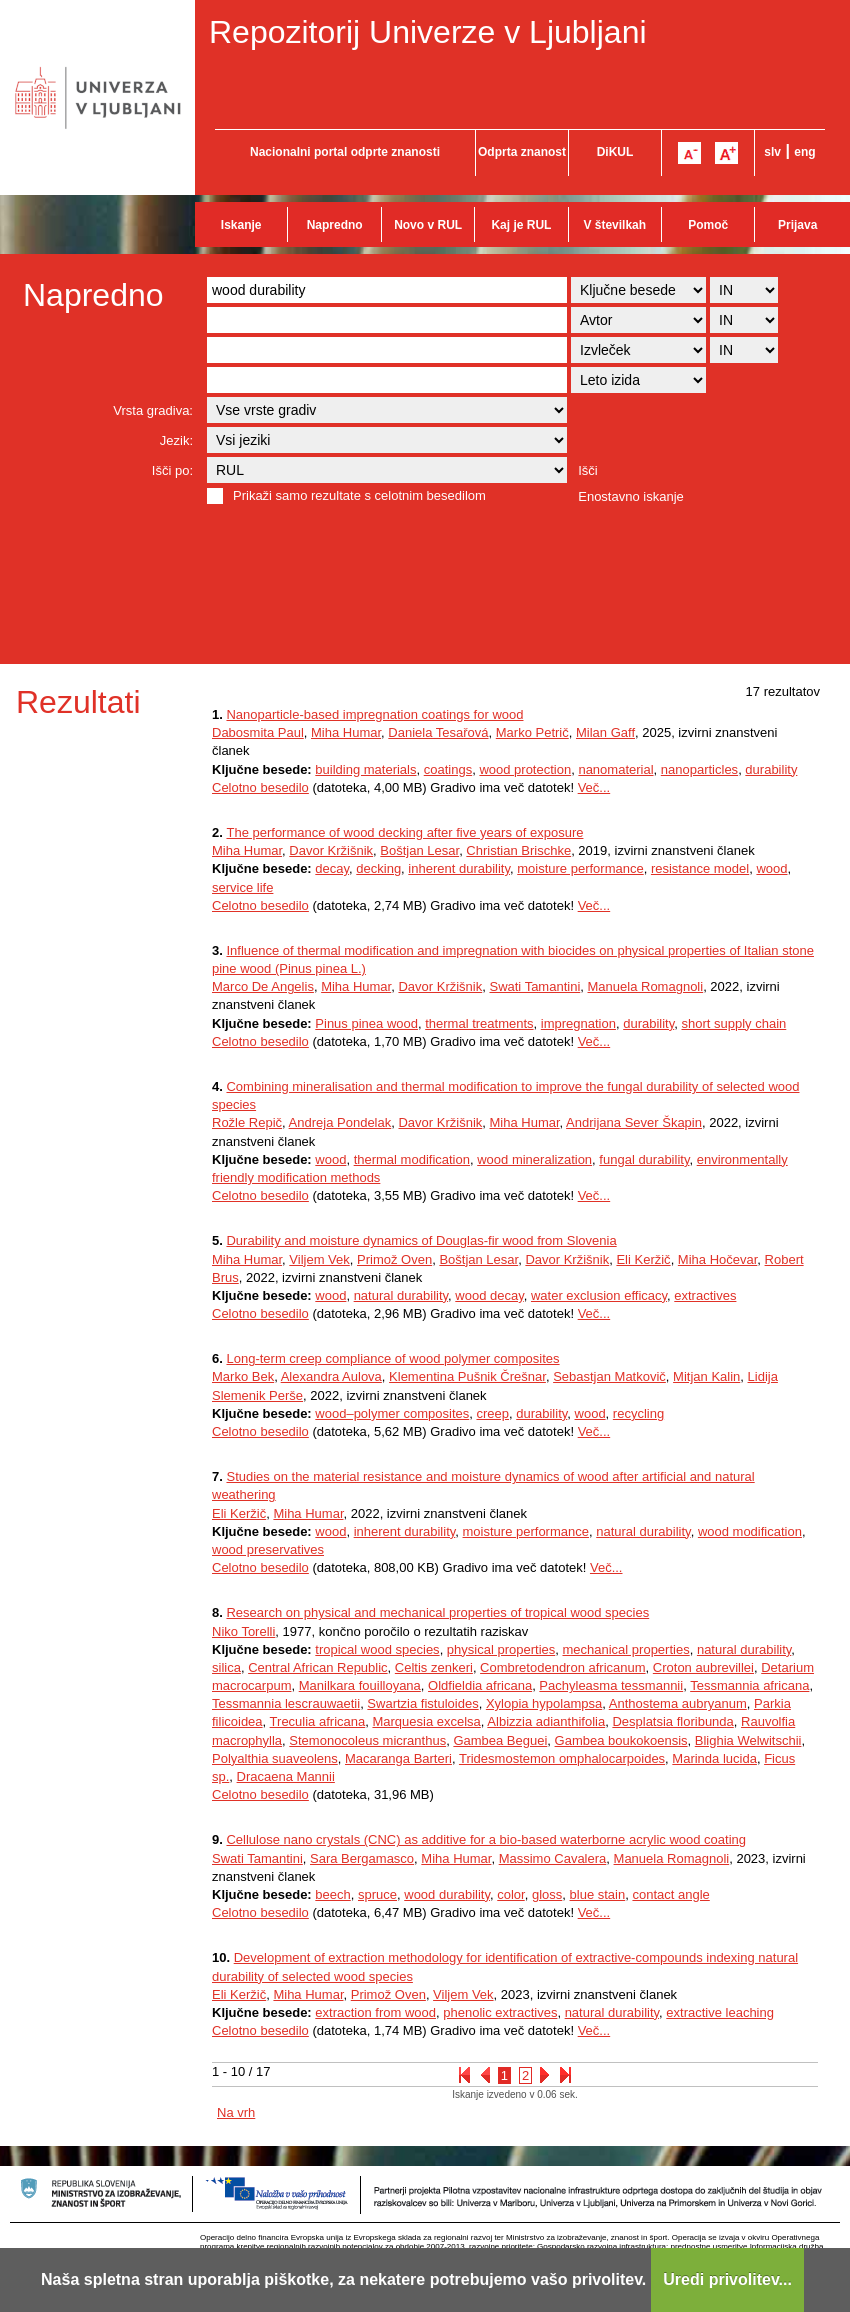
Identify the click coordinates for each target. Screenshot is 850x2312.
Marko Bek (243, 1376)
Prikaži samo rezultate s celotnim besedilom (359, 495)
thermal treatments (479, 1023)
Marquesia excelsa (426, 1721)
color (510, 1894)
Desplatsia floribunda (672, 1721)
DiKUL (615, 152)
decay (332, 868)
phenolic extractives (500, 2012)
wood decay (489, 1295)
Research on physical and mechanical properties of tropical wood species (437, 1612)
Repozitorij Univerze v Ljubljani (428, 32)
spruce (377, 1894)
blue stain (598, 1894)
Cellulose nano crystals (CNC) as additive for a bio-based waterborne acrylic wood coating (486, 1839)
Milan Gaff (605, 732)
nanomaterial (615, 769)
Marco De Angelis (263, 986)
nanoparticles (699, 769)
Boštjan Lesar (419, 850)
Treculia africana (318, 1721)
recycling (638, 1413)
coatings (448, 769)
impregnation (578, 1023)
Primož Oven (394, 1259)
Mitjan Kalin (706, 1376)
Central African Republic (317, 1667)
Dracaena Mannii (286, 1776)
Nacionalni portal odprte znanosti (345, 152)
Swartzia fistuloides (422, 1703)
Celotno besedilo (260, 787)
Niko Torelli (243, 1631)
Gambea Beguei (500, 1740)
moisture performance (580, 868)
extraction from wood (375, 2012)
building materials (365, 769)
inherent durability (459, 868)
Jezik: (176, 440)
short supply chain (734, 1023)
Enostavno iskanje (631, 496)
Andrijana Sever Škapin (634, 1122)
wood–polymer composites (392, 1413)
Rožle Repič (247, 1122)
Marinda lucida (714, 1758)
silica (226, 1667)
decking (378, 868)
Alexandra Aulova (331, 1376)
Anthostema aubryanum (678, 1703)
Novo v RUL (428, 225)
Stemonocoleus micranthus (367, 1740)
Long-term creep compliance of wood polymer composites (392, 1358)
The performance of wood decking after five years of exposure (404, 832)
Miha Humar (346, 732)
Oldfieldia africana (480, 1685)
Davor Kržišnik (331, 850)
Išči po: (172, 470)
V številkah (614, 225)
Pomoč (708, 225)
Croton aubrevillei (703, 1667)
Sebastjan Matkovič (609, 1376)
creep (492, 1413)
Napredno (335, 225)
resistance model (700, 868)
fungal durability (644, 1159)
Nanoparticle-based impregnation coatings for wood (374, 714)
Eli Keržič (643, 1259)
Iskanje (241, 225)
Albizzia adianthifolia (546, 1721)
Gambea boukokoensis (621, 1740)
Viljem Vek (319, 1259)
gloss (547, 1894)
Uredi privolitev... (727, 2279)
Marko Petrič (532, 732)
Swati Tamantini (534, 986)
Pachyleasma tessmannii (611, 1685)
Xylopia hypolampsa (544, 1703)
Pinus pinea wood (366, 1023)
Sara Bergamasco (362, 1858)
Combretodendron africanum (562, 1667)
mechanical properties (625, 1649)
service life (242, 887)
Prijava (797, 225)
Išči (588, 470)
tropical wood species (377, 1649)
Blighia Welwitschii (748, 1740)
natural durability (401, 1295)
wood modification (750, 1531)
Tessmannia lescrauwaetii (286, 1703)
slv (772, 152)
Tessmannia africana (749, 1685)
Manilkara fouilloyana (360, 1685)
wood (771, 868)
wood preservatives (268, 1549)
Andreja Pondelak (340, 1122)
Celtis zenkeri (434, 1667)
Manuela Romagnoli (646, 986)
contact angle (670, 1894)
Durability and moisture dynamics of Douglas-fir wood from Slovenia (421, 1240)
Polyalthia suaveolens (275, 1758)
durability (771, 769)
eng (804, 152)
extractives (705, 1295)
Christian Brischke (518, 850)
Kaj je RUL (521, 225)
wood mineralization (534, 1159)
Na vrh (236, 2112)
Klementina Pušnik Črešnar (467, 1376)
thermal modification (412, 1159)
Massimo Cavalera (553, 1858)
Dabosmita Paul (258, 732)
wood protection (525, 769)
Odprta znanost (522, 152)
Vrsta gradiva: (153, 410)
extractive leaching (720, 2012)
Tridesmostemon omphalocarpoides (562, 1758)
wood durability (447, 1894)
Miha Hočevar (717, 1259)
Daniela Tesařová (438, 732)
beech (332, 1894)
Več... (594, 787)
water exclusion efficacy (599, 1295)
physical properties (501, 1649)
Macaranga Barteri (398, 1758)
